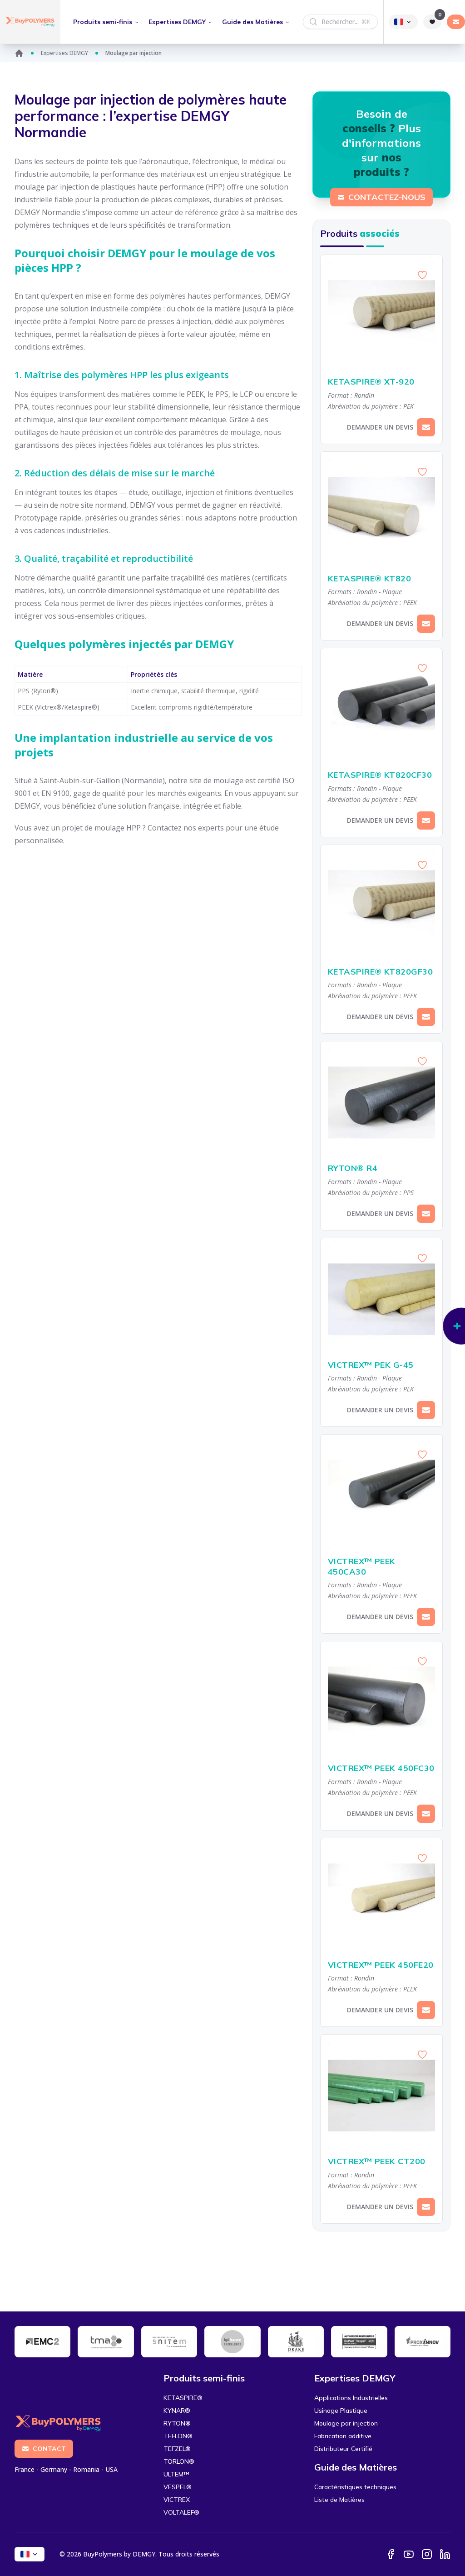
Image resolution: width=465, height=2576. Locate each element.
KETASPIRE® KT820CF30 (381, 775)
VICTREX (176, 2500)
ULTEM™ (176, 2474)
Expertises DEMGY (64, 53)
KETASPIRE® (183, 2398)
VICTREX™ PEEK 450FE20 (381, 1965)
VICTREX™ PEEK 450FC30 (381, 1768)
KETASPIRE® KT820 (381, 579)
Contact (44, 2449)
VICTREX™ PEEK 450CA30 (381, 1566)
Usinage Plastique (340, 2410)
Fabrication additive (342, 2436)
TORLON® (178, 2461)
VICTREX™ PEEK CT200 (381, 2161)
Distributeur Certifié (343, 2449)
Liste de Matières (339, 2500)
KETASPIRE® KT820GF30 (381, 972)
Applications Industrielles (351, 2398)
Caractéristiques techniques (355, 2487)
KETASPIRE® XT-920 (381, 382)
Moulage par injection (346, 2423)
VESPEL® (177, 2487)
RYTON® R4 (381, 1168)
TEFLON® (178, 2436)
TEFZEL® (177, 2449)
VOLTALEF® (181, 2512)
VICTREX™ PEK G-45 (381, 1365)
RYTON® (177, 2423)
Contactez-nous (381, 197)
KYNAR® (176, 2410)
